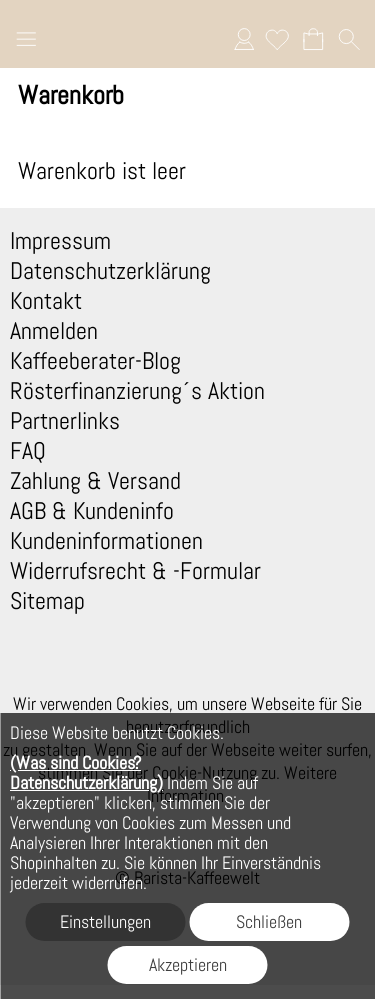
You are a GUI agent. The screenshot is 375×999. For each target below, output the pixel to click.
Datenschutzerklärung (110, 271)
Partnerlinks (65, 421)
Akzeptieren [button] (188, 964)
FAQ (28, 451)
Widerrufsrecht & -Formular (135, 571)
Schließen (269, 921)
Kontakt (46, 301)
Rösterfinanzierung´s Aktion (137, 391)
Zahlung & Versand (95, 481)
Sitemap (47, 601)
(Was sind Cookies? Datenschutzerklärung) (86, 772)
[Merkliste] (277, 39)
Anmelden (244, 39)
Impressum (60, 241)
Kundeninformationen (106, 541)
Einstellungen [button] (105, 921)
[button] (26, 41)
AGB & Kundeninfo (92, 511)
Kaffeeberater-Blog (95, 361)
